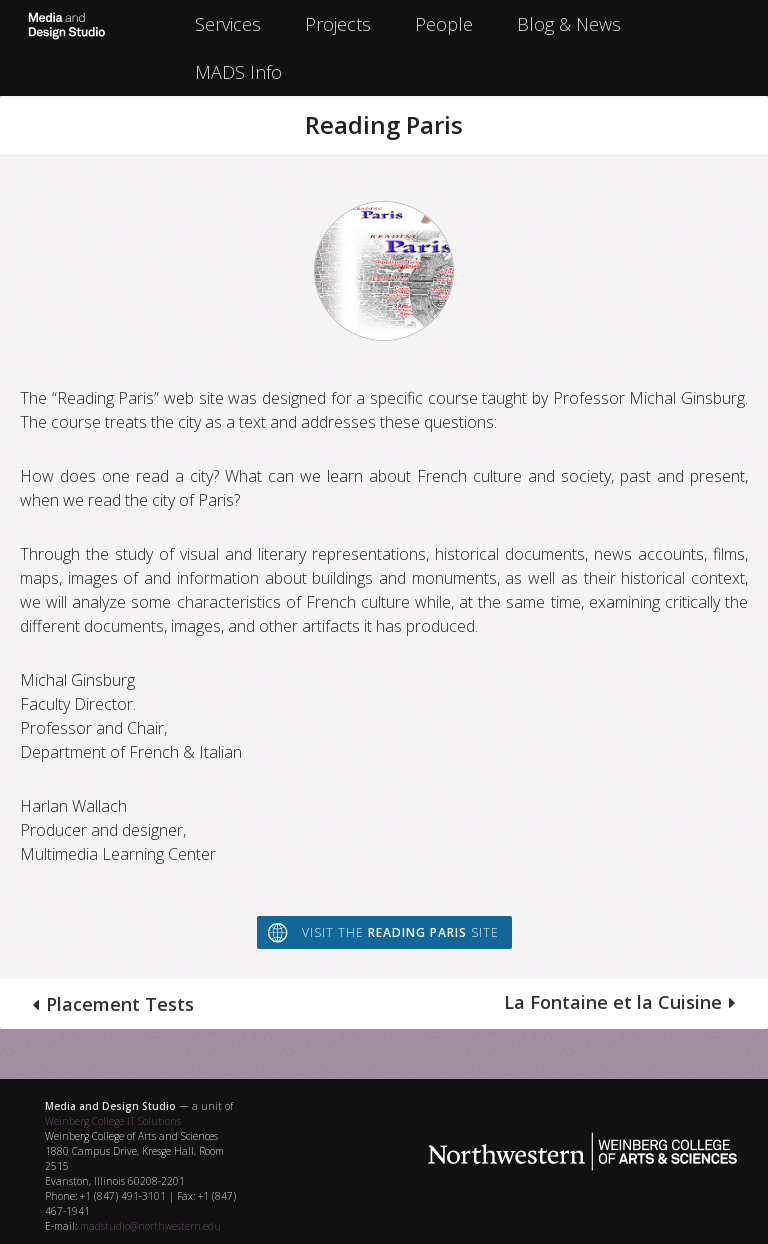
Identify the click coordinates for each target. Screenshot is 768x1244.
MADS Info (238, 72)
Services (228, 24)
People (444, 24)
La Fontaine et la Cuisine (613, 1002)
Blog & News (569, 24)
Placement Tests (120, 1004)
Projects (338, 24)
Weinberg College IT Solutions (113, 1121)
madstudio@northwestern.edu (150, 1226)
